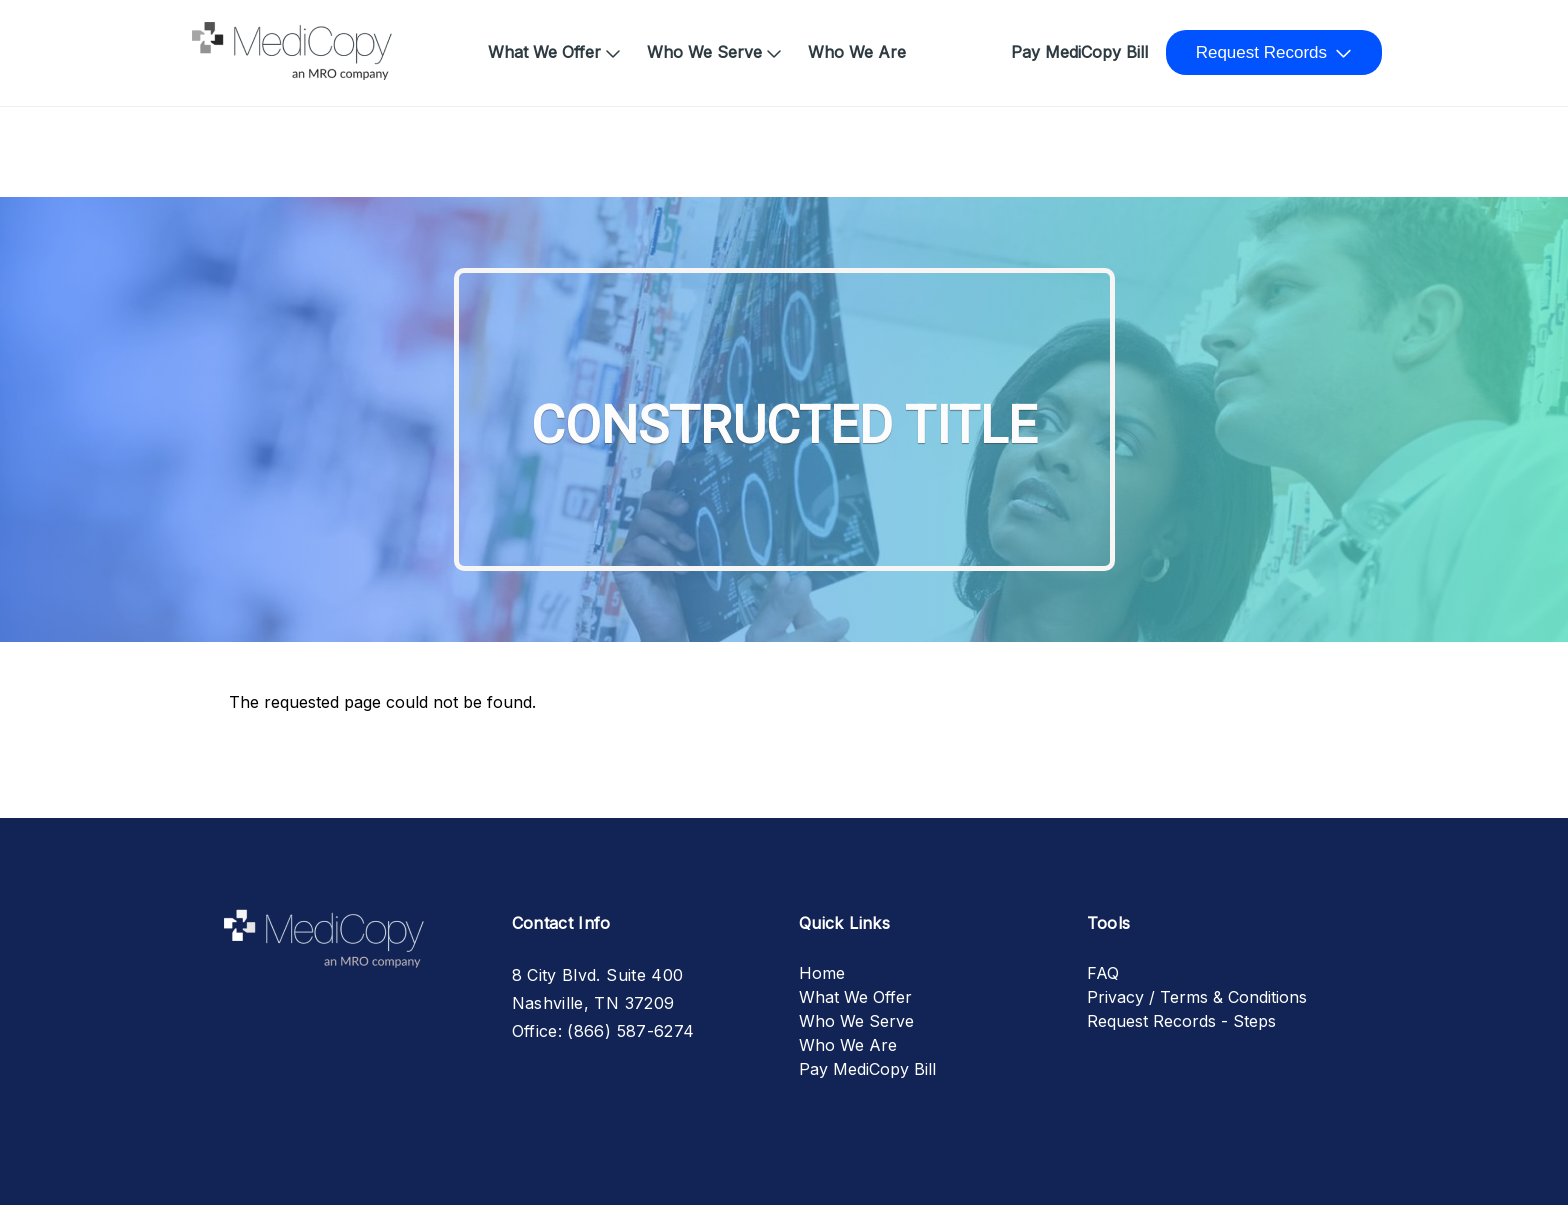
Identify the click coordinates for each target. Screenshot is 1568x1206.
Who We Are (857, 52)
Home (223, 42)
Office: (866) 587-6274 (603, 1031)
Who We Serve (704, 52)
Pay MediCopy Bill (1079, 52)
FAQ (1103, 973)
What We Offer (544, 52)
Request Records (1261, 52)
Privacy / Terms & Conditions (1197, 997)
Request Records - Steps (1181, 1021)
